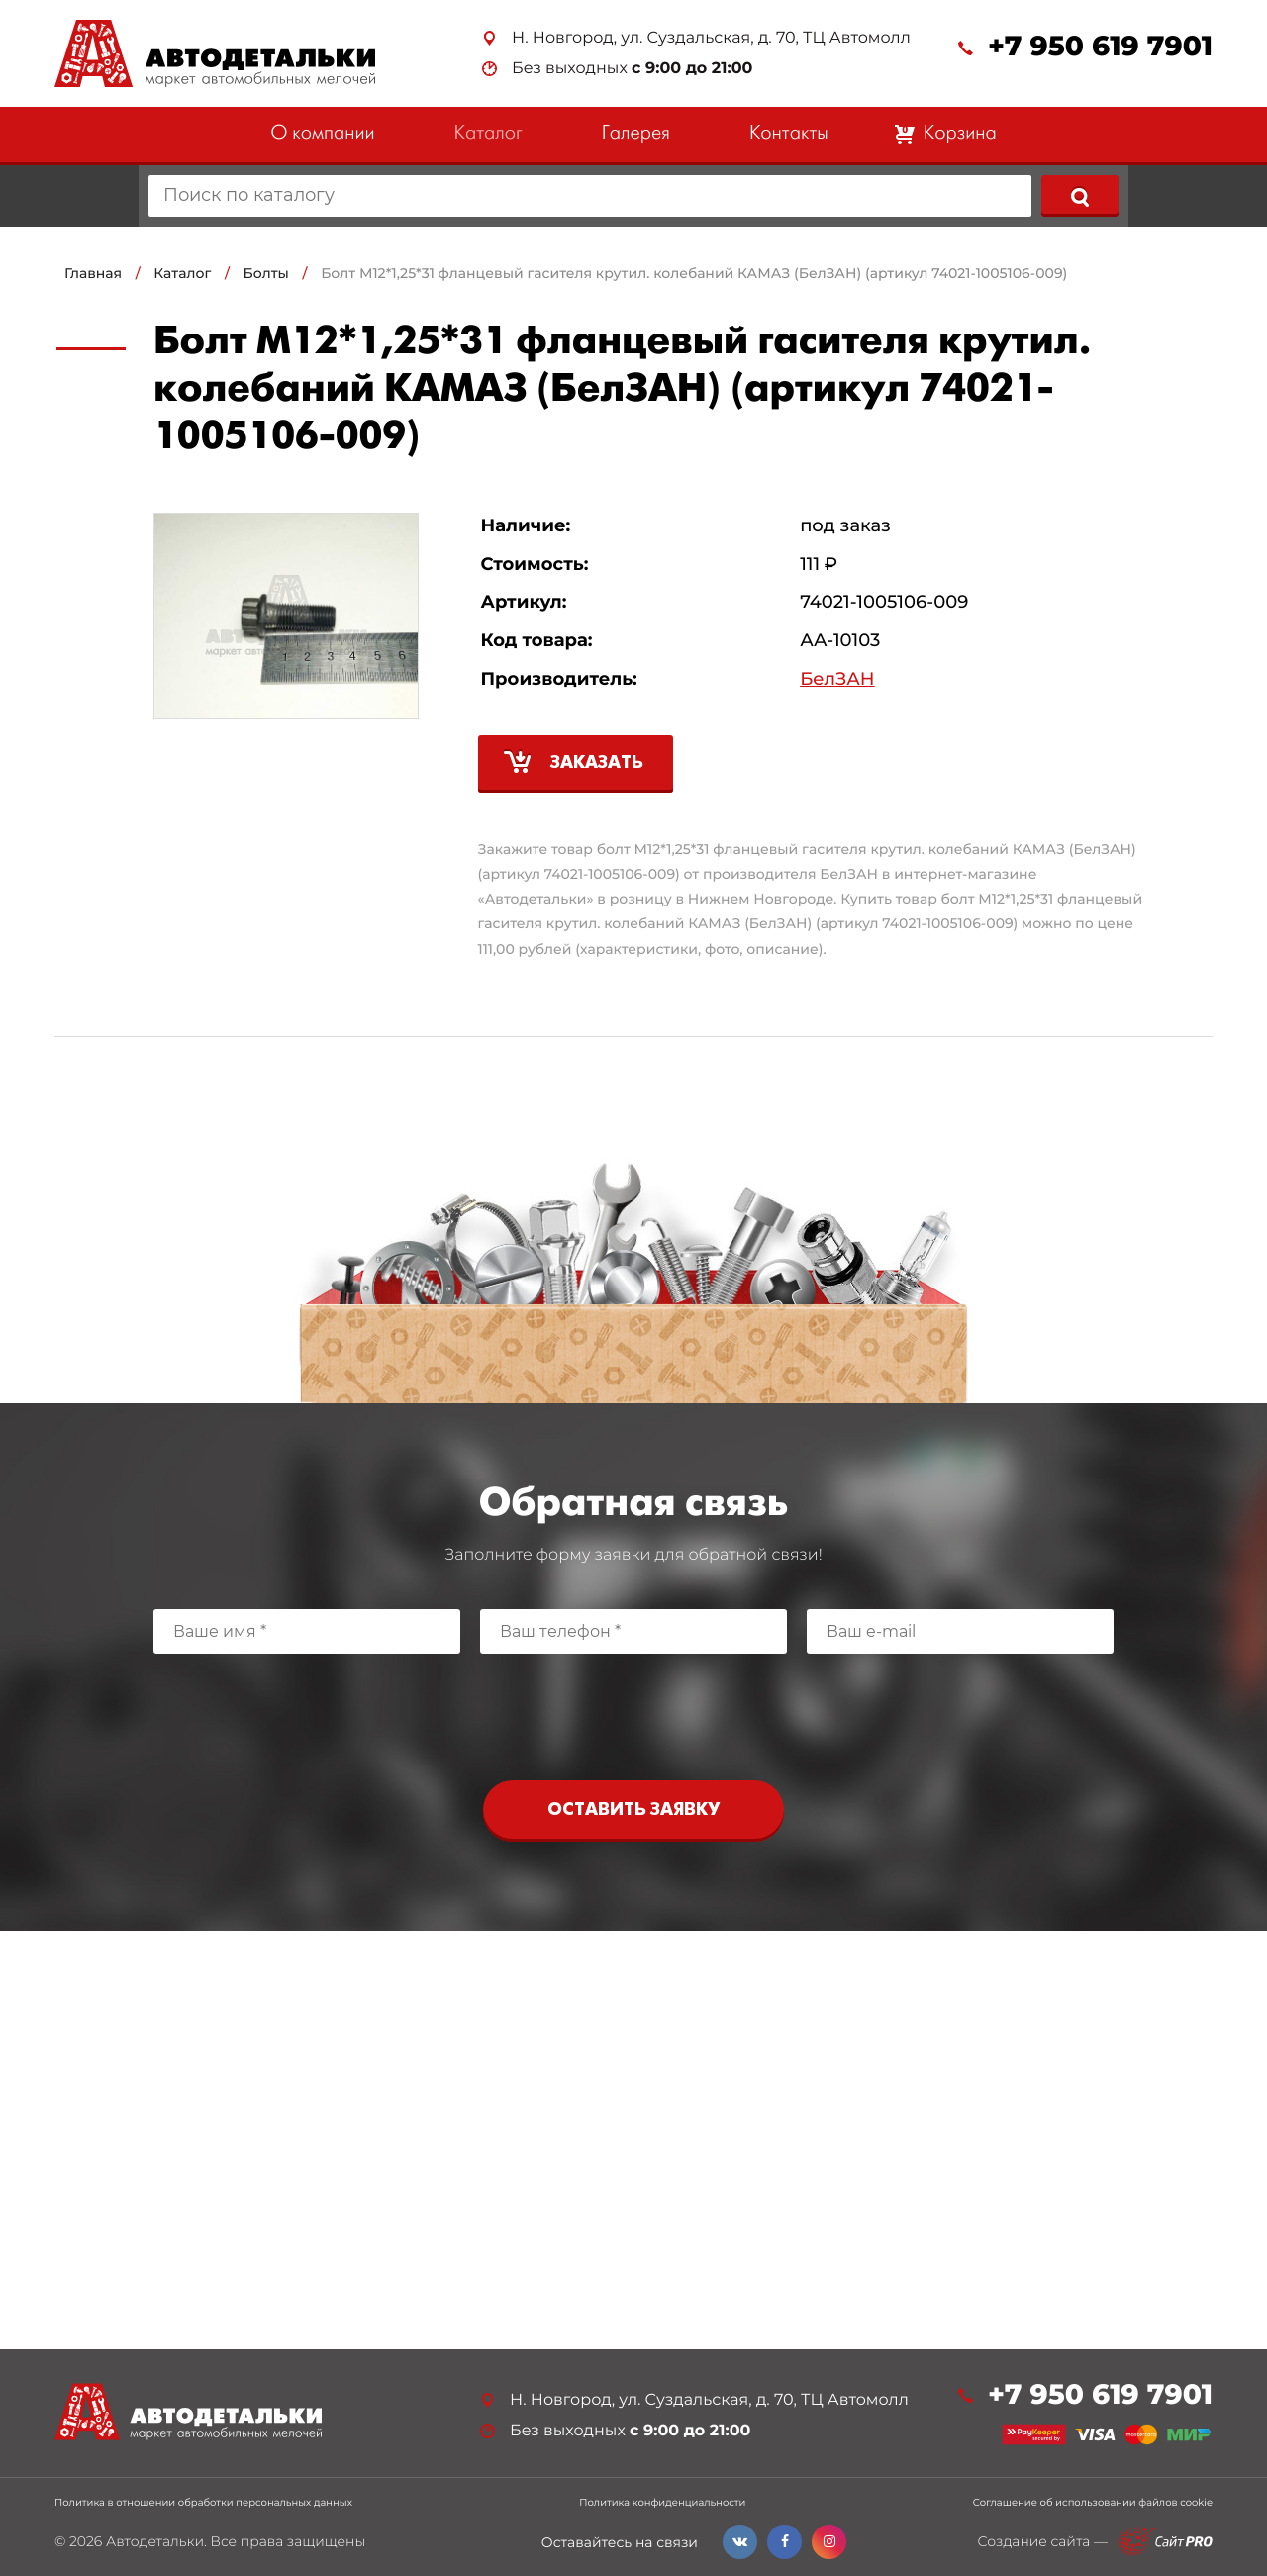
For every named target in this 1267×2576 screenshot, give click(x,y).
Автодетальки (155, 2541)
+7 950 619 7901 (1100, 47)
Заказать (596, 763)
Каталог (488, 134)
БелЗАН (837, 679)
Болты (266, 273)
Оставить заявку (633, 1810)
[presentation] (633, 1712)
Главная (93, 273)
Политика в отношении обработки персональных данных (203, 2503)
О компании (322, 134)
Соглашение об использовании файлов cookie (1093, 2503)
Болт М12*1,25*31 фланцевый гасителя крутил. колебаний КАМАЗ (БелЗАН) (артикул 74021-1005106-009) (694, 273)
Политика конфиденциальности (662, 2503)
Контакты (788, 134)
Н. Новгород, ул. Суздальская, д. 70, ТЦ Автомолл (711, 38)
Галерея (636, 134)
